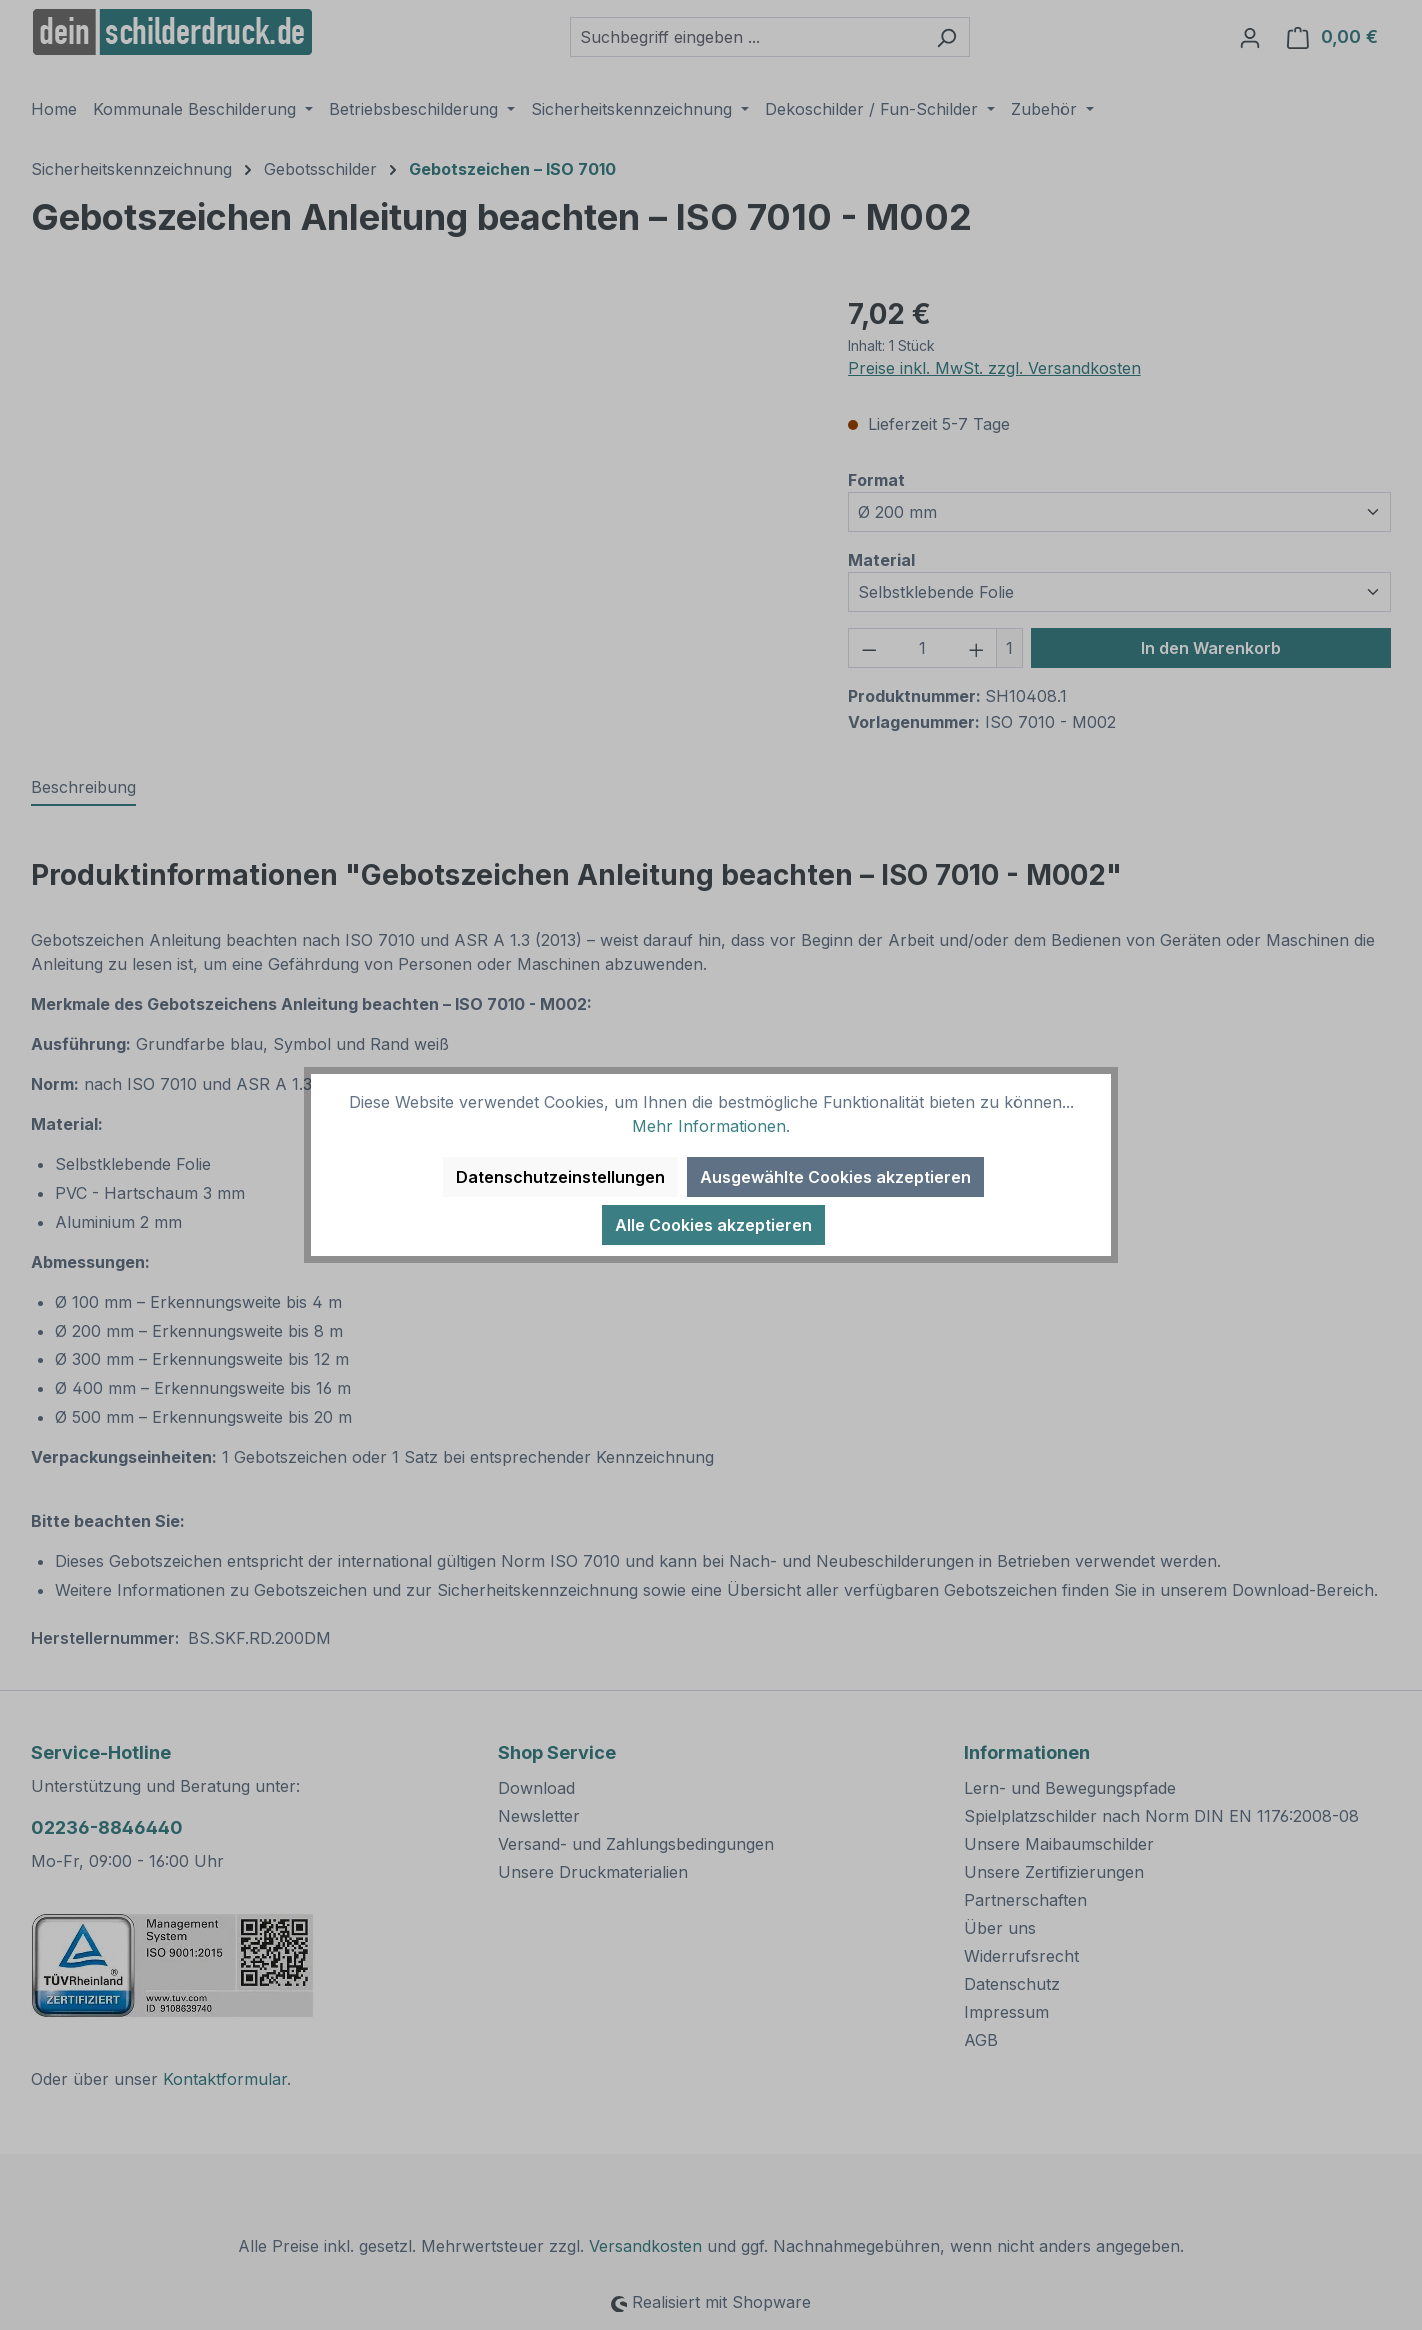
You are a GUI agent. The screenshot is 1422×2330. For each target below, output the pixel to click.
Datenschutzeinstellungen (560, 1177)
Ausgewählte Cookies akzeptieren (835, 1177)
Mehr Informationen (709, 1126)
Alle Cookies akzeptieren (713, 1225)
